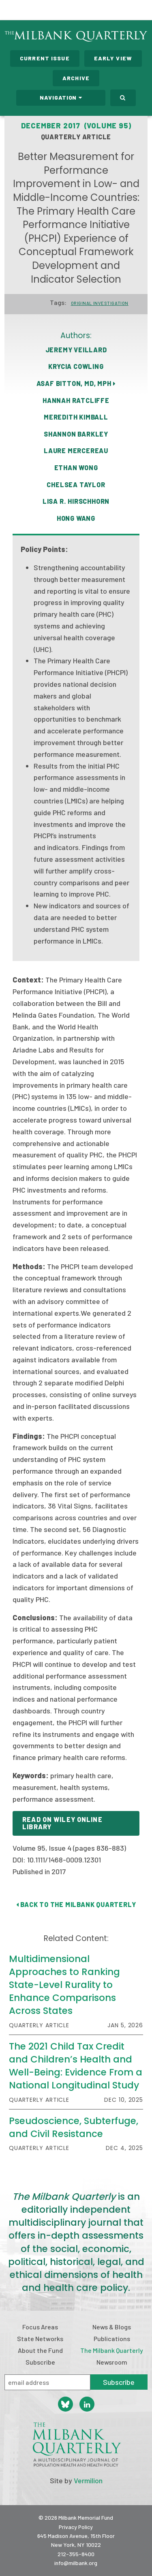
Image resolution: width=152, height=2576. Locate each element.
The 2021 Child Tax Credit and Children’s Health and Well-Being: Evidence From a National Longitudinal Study (75, 2066)
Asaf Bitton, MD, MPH (76, 383)
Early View (113, 58)
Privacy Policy (76, 2526)
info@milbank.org (75, 2562)
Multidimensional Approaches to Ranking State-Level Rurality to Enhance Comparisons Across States (64, 1985)
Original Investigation (99, 303)
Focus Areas (40, 2327)
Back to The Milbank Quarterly (76, 1904)
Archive (76, 78)
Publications (112, 2338)
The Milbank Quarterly (111, 2350)
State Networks (40, 2338)
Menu (141, 11)
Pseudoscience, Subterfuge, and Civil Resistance (73, 2127)
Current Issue (45, 58)
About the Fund (40, 2350)
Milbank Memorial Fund (38, 10)
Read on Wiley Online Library (62, 1822)
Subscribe (40, 2362)
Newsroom (111, 2362)
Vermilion (88, 2480)
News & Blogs (111, 2327)
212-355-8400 (76, 2553)
